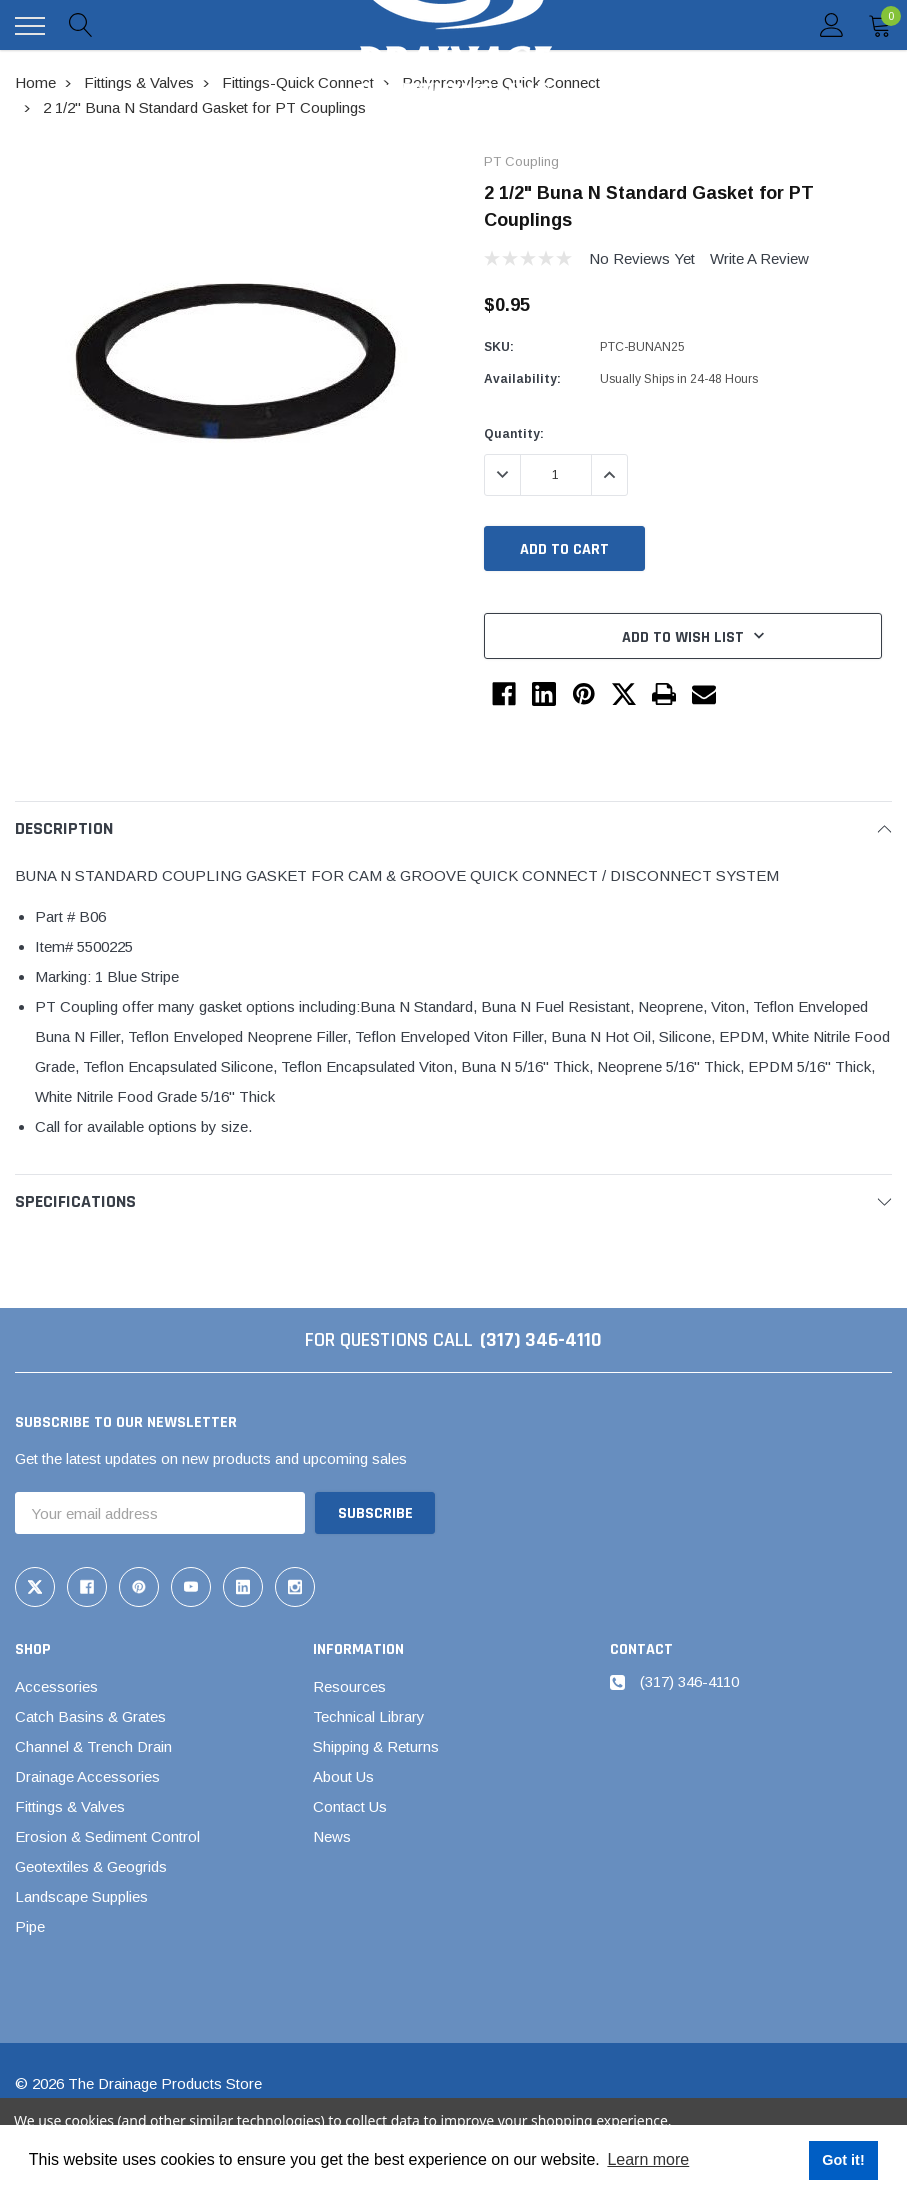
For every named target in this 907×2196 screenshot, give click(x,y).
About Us (343, 1776)
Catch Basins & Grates (90, 1716)
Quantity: (514, 434)
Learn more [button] (648, 2159)
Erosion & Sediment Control (107, 1836)
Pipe (30, 1926)
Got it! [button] (843, 2160)
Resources (349, 1686)
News (332, 1836)
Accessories (56, 1686)
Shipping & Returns (376, 1746)
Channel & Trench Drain (93, 1746)
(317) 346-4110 (541, 1340)
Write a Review (759, 258)
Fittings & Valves (70, 1806)
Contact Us (350, 1806)
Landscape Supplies (81, 1896)
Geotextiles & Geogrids (91, 1866)
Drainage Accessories (87, 1776)
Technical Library (369, 1716)
